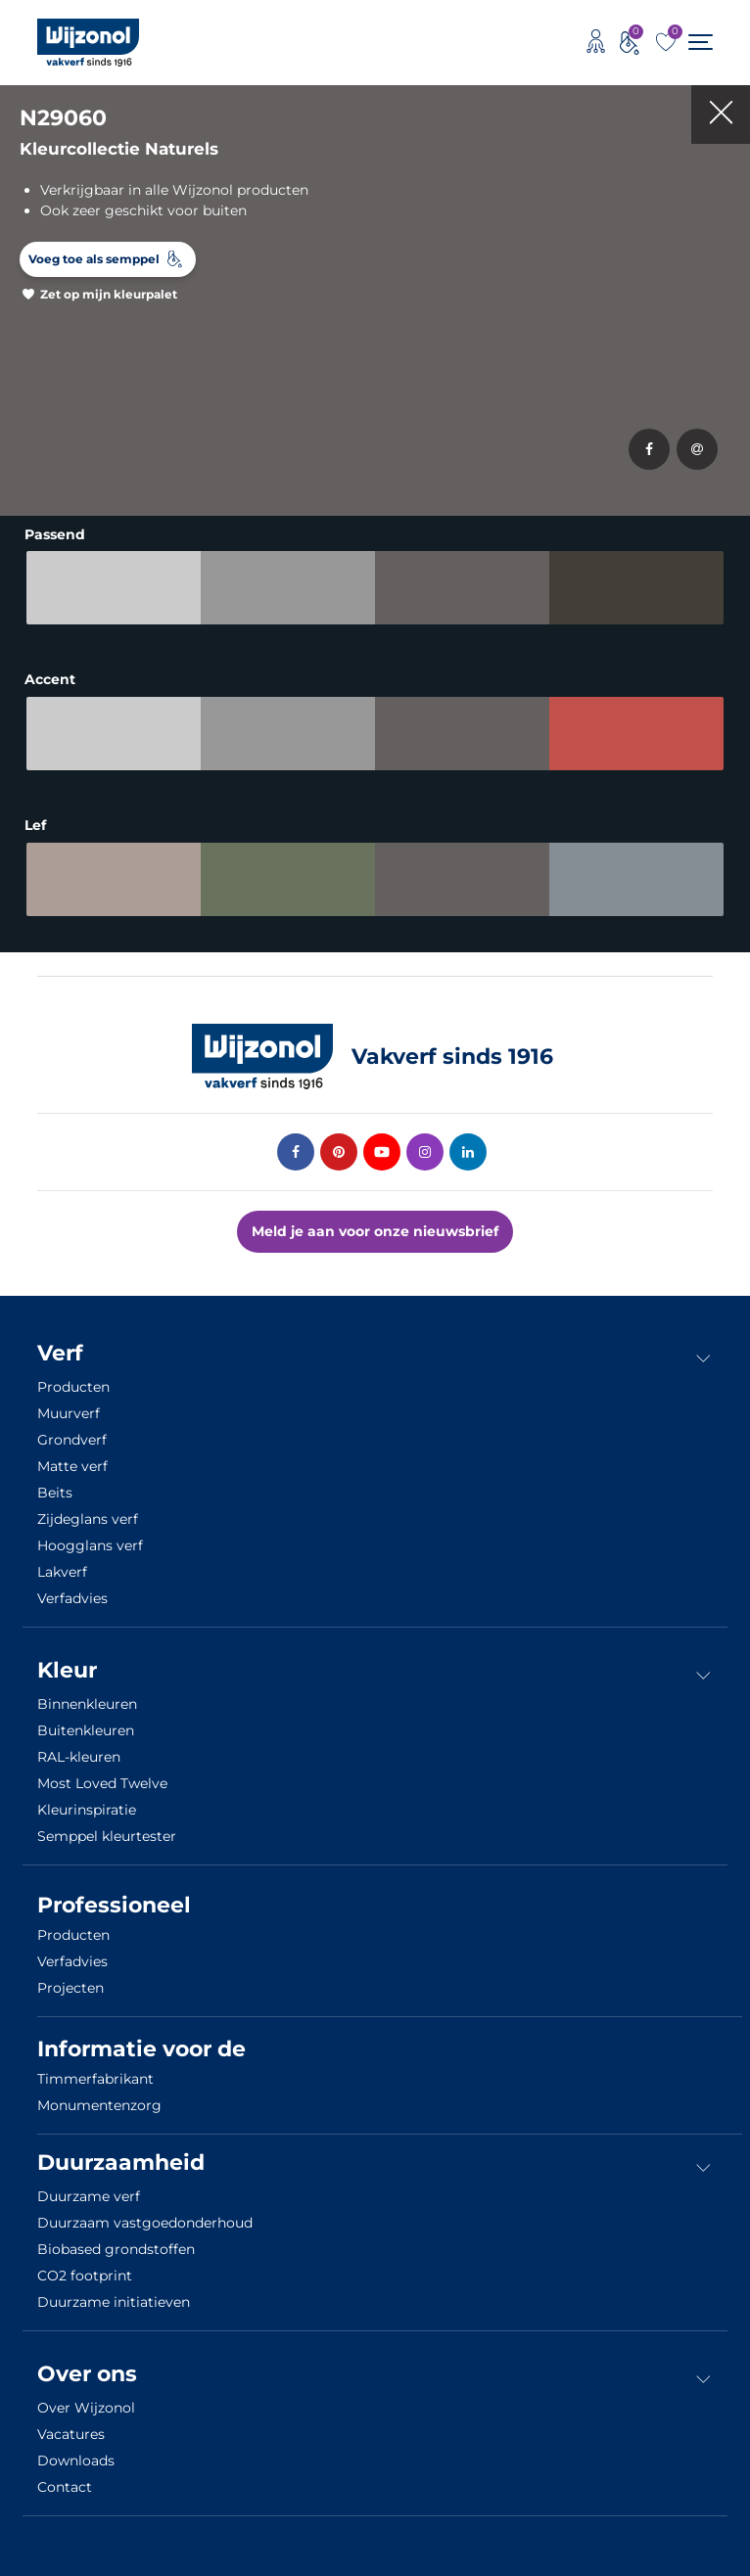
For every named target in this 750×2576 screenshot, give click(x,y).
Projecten (70, 1988)
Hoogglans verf (90, 1545)
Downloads (76, 2460)
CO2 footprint (84, 2275)
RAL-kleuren (78, 1757)
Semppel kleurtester (106, 1836)
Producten (73, 1387)
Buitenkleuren (85, 1730)
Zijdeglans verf (87, 1519)
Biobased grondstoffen (116, 2249)
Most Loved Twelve (102, 1783)
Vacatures (71, 2434)
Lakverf (62, 1572)
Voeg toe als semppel (94, 259)
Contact (64, 2487)
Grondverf (72, 1440)
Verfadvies (72, 1598)
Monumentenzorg (99, 2105)
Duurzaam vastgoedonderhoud (145, 2222)
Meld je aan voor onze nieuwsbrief (375, 1231)
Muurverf (68, 1413)
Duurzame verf (88, 2196)
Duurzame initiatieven (113, 2302)
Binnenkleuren (87, 1704)
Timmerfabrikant (95, 2079)
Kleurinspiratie (86, 1809)
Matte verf (72, 1466)
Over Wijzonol (86, 2407)
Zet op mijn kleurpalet (108, 294)
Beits (54, 1492)
